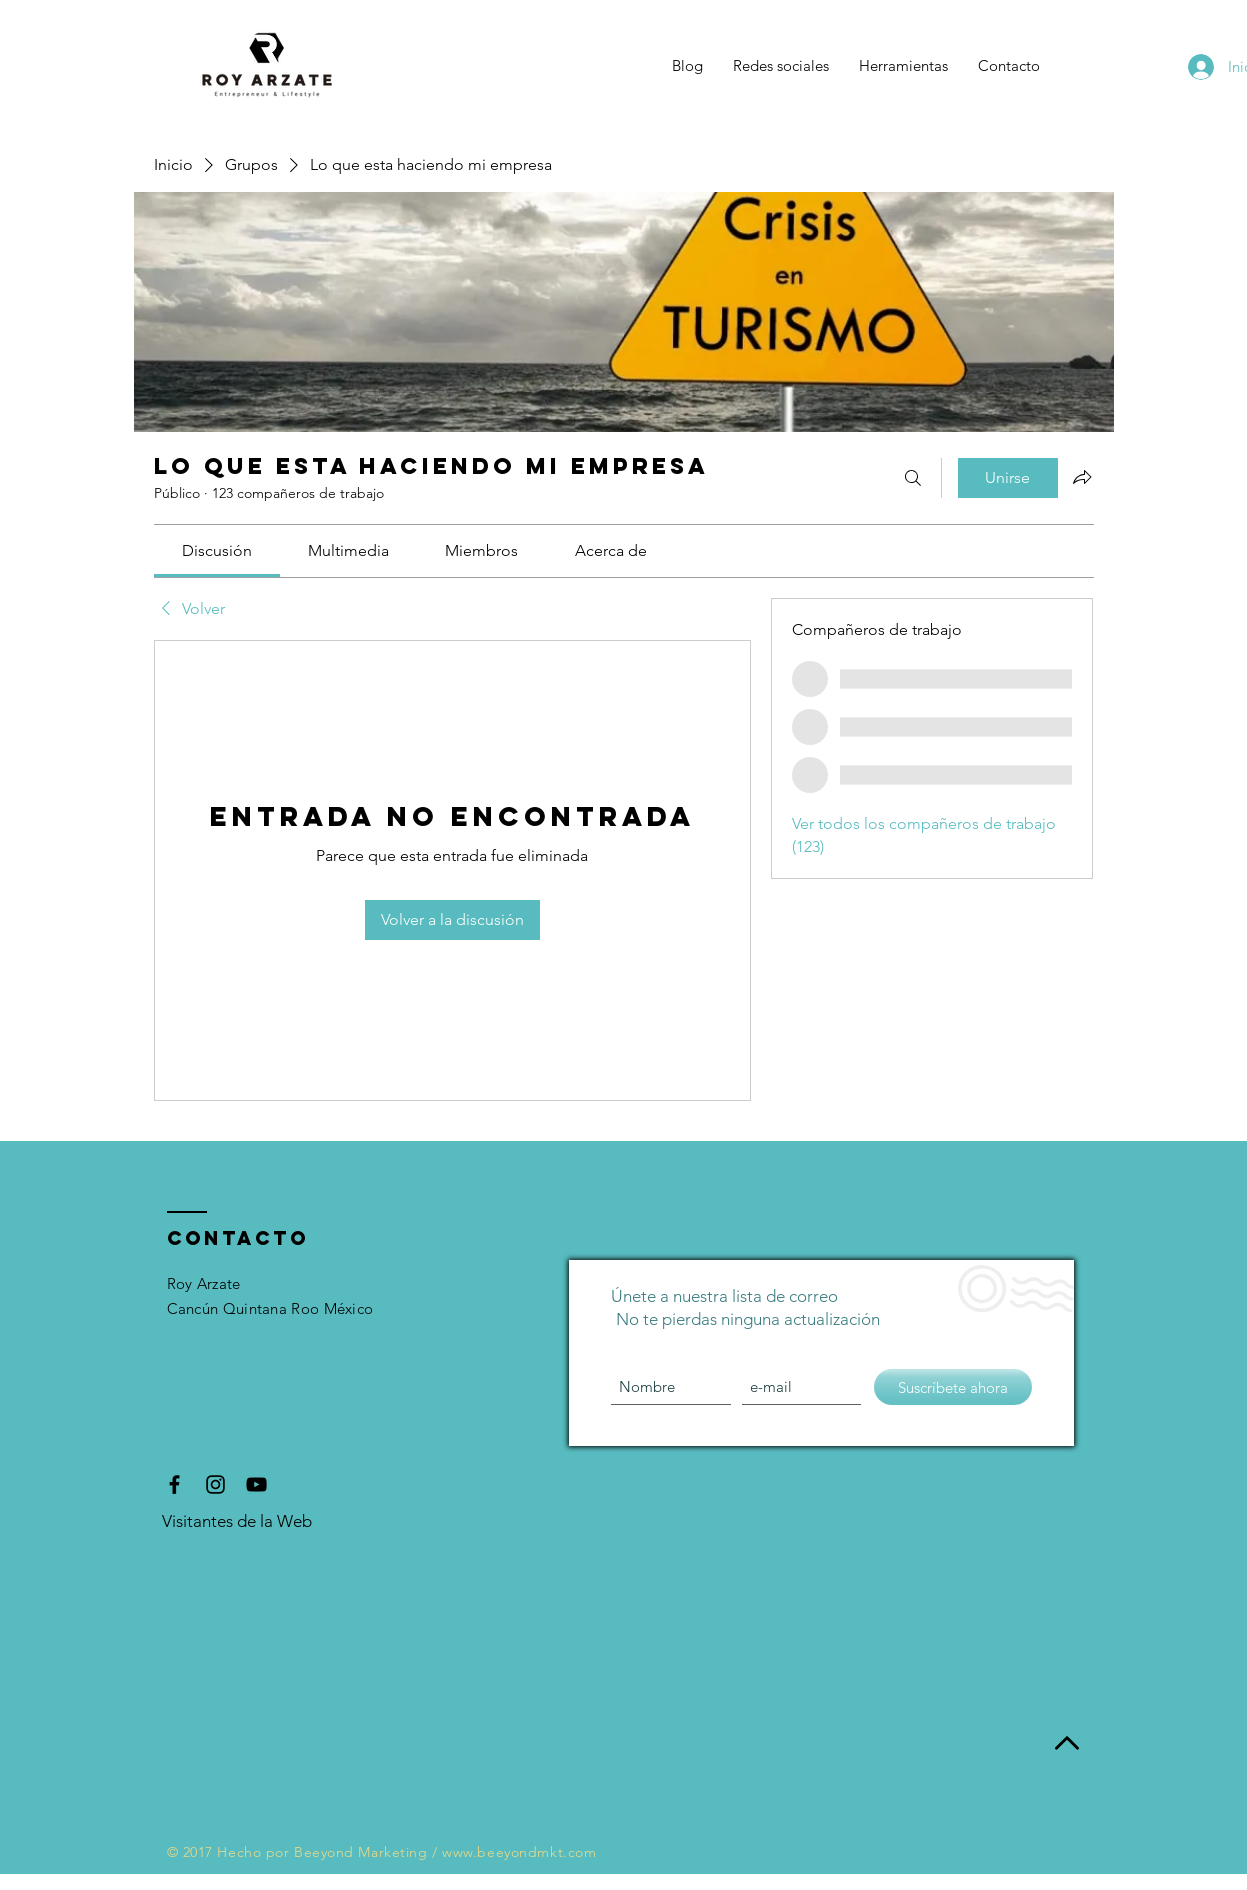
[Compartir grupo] (1082, 477)
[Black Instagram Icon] (215, 1484)
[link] (217, 550)
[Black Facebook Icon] (174, 1484)
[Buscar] (913, 478)
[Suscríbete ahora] (953, 1387)
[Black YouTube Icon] (256, 1484)
